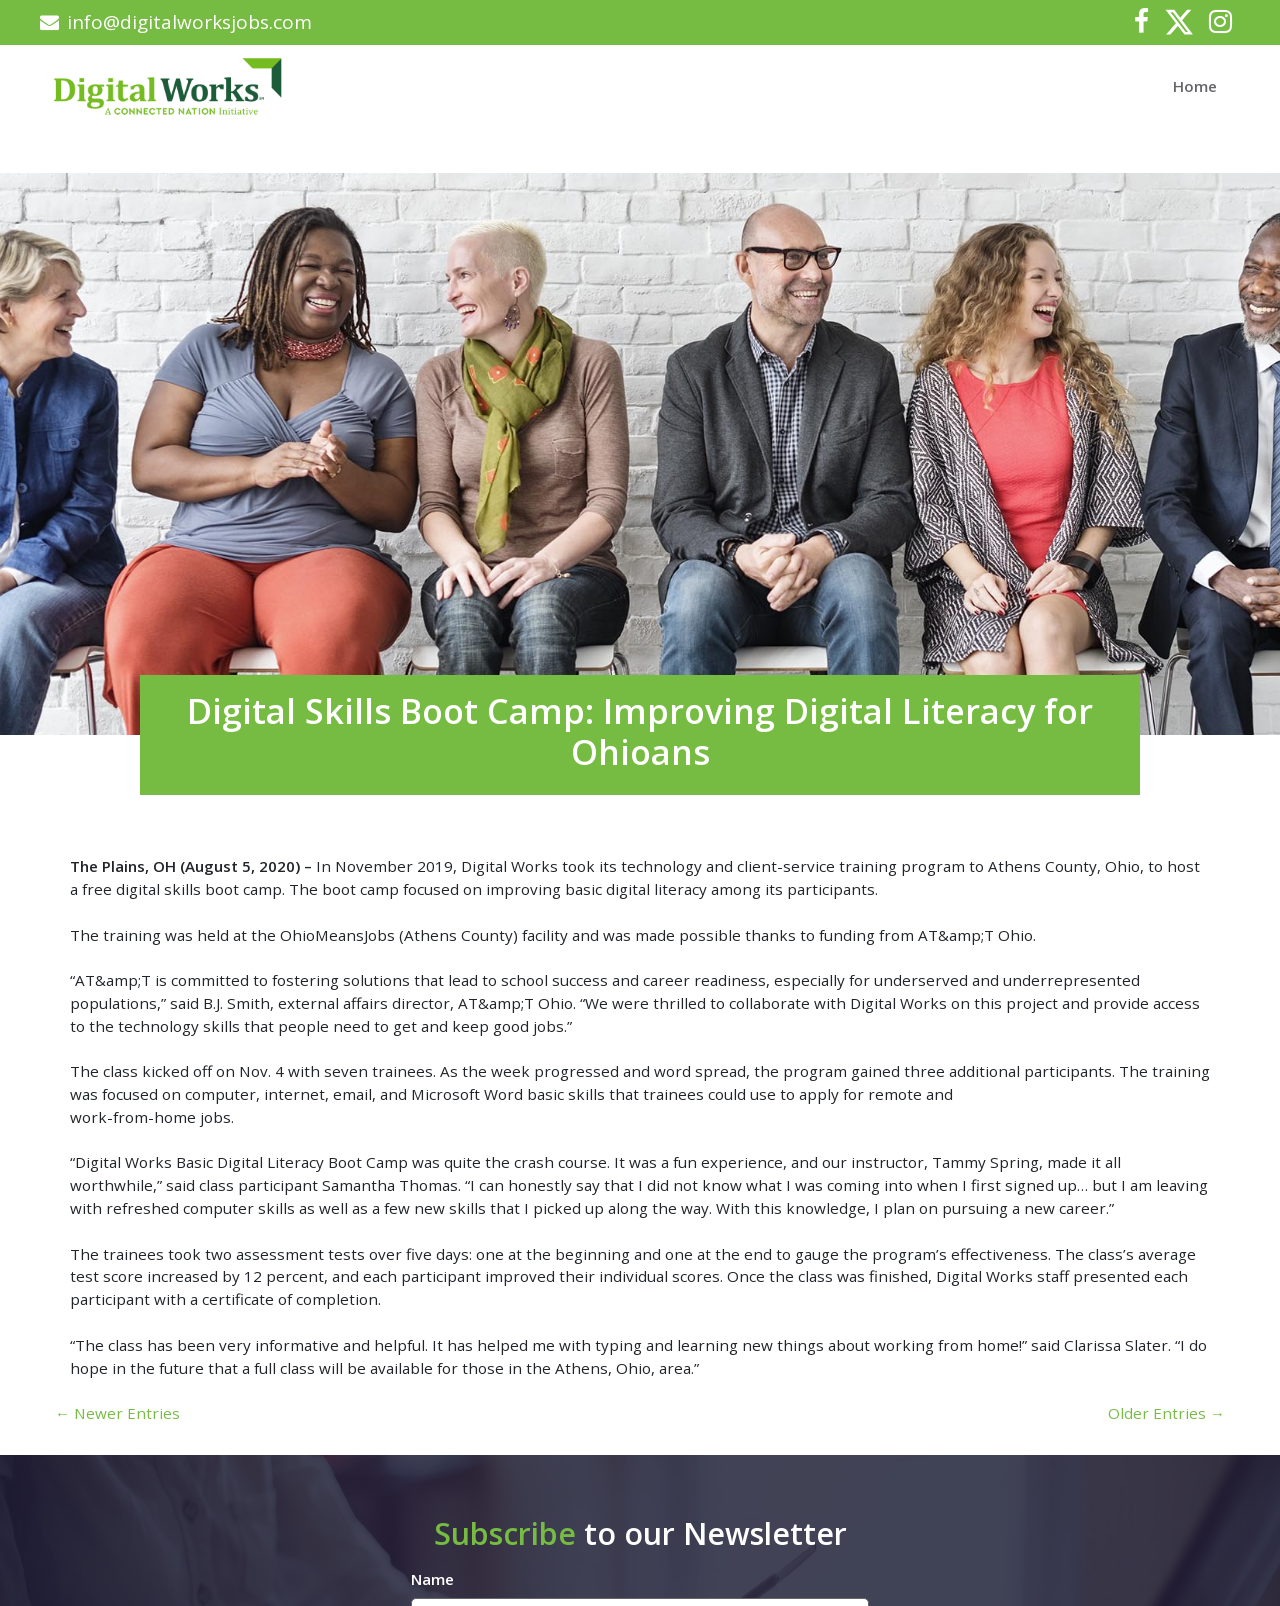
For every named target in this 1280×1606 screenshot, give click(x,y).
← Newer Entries (117, 1413)
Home (1195, 86)
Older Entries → (1166, 1413)
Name (432, 1579)
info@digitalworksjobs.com (176, 22)
